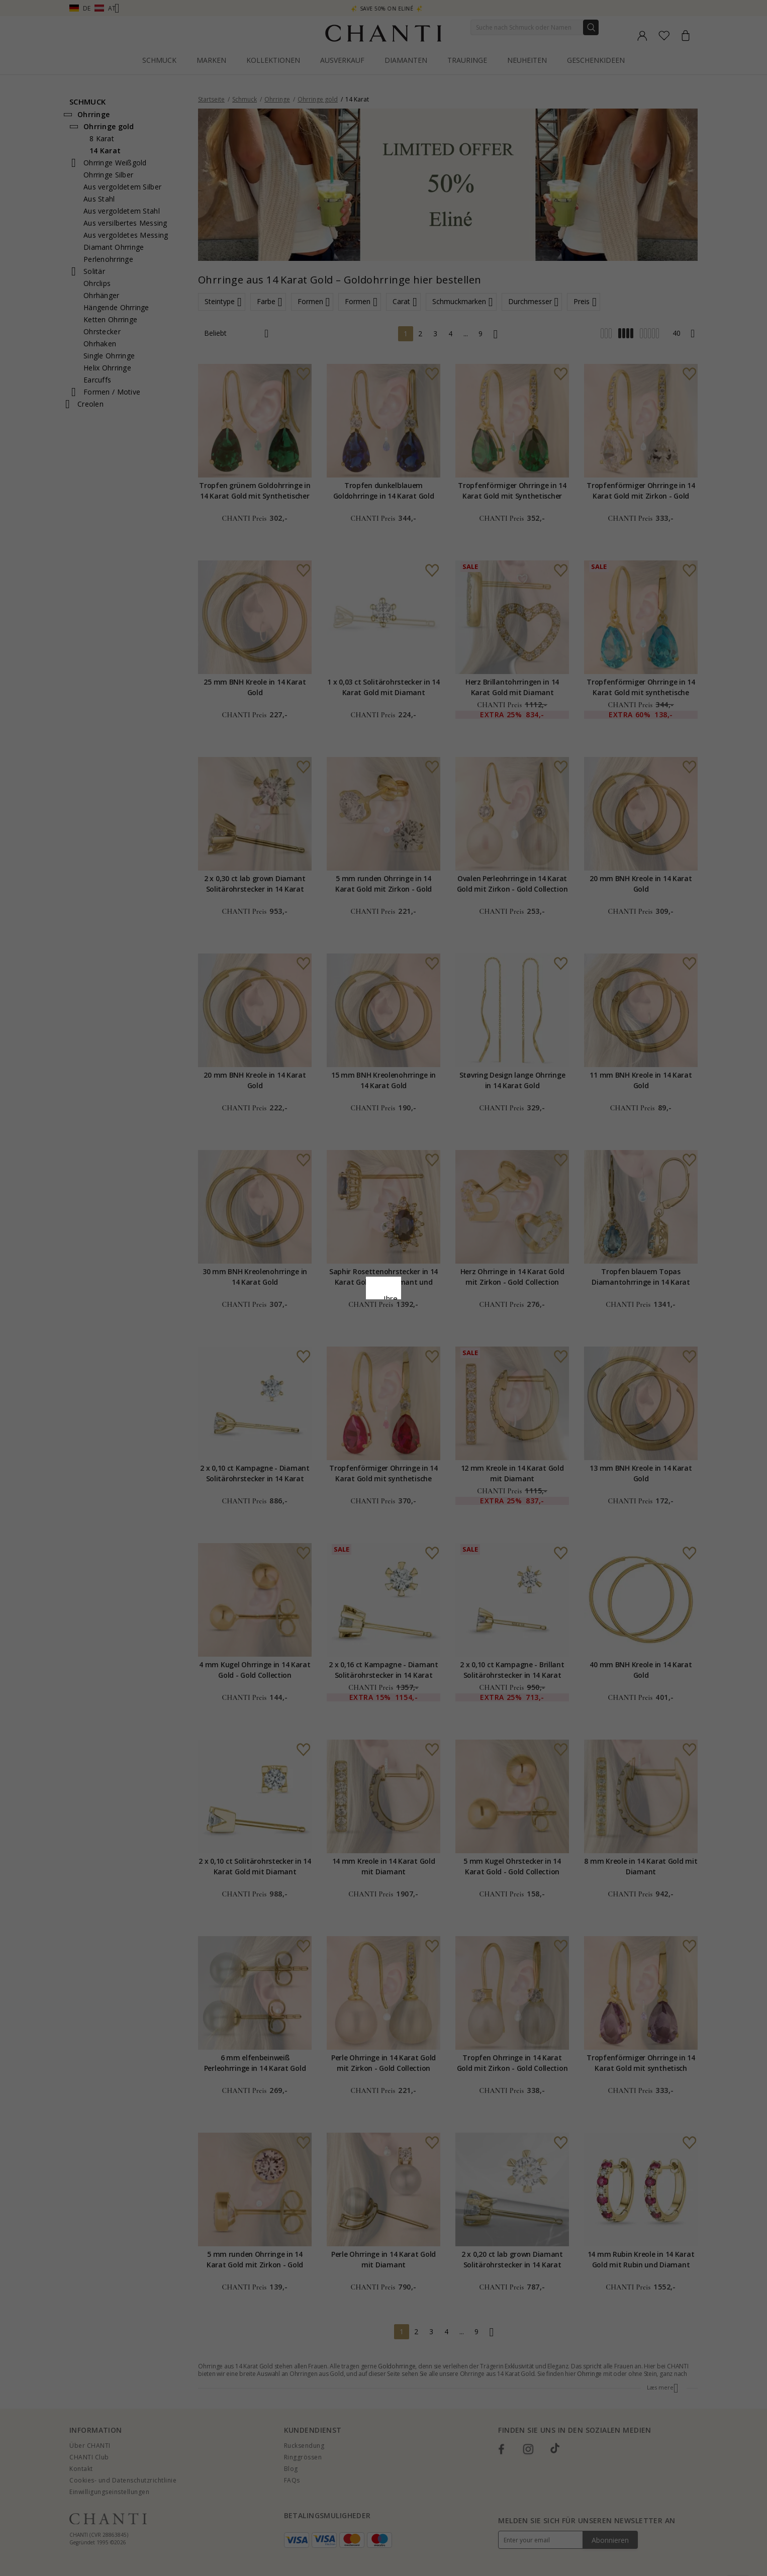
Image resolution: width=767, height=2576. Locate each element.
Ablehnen (338, 1377)
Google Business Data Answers (383, 1330)
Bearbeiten (429, 1377)
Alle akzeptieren (384, 1355)
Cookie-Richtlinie (415, 1304)
